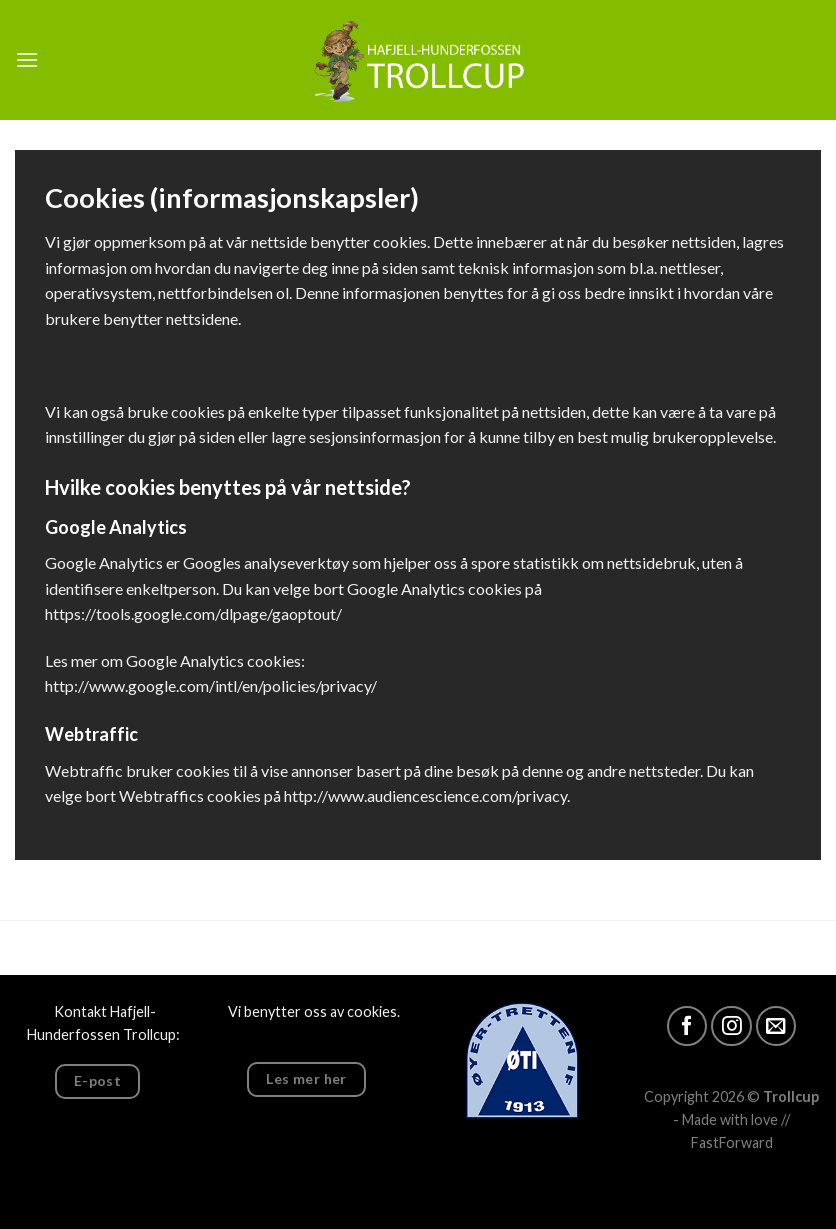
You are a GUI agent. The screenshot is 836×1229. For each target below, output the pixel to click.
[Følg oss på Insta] (731, 1026)
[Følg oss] (687, 1026)
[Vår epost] (776, 1026)
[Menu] (27, 59)
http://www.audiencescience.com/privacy (425, 795)
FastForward (732, 1142)
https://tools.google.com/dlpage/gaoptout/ (193, 613)
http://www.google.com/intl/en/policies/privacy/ (211, 685)
